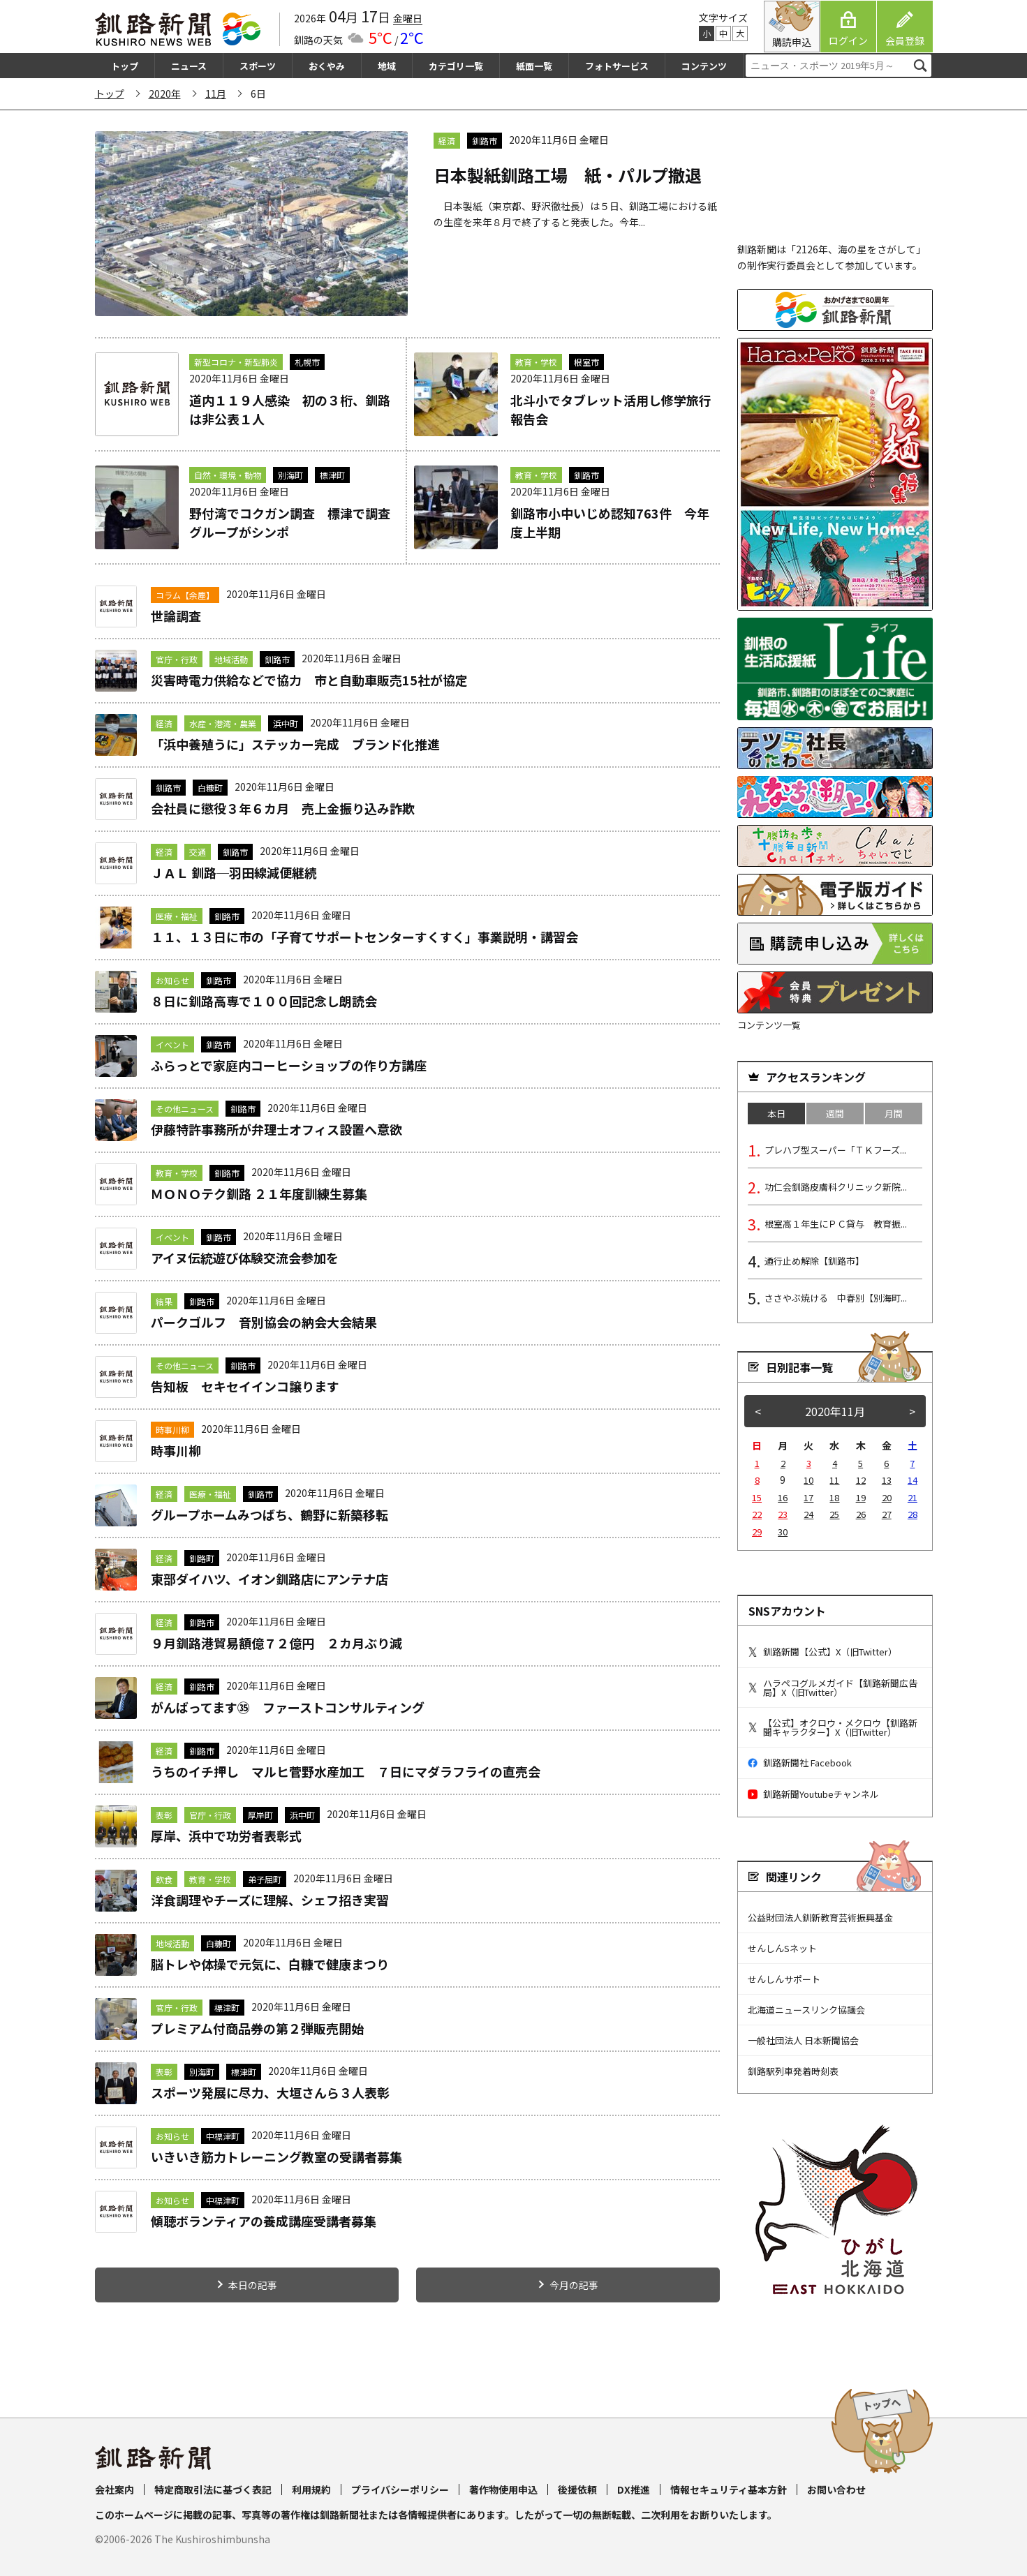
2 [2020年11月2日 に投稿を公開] (783, 1463)
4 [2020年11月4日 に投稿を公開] (834, 1463)
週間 (835, 1113)
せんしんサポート (784, 1979)
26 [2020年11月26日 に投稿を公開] (861, 1514)
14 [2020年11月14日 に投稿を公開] (912, 1480)
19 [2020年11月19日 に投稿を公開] (861, 1497)
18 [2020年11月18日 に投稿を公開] (834, 1497)
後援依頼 (577, 2489)
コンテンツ (704, 66)
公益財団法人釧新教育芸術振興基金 (820, 1917)
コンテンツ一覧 (769, 1024)
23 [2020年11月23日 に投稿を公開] (783, 1514)
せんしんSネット (782, 1948)
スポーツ (257, 66)
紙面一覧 (534, 66)
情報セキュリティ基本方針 (728, 2489)
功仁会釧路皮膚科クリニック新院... (835, 1186)
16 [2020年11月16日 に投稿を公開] (783, 1497)
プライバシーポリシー (400, 2489)
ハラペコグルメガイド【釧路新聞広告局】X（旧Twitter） (832, 1687)
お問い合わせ (836, 2489)
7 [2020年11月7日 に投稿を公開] (912, 1463)
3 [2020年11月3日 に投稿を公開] (808, 1463)
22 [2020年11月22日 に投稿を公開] (757, 1514)
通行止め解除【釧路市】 (814, 1260)
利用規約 (311, 2489)
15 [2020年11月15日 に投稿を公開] (757, 1497)
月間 (894, 1113)
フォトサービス (617, 66)
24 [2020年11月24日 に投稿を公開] (808, 1514)
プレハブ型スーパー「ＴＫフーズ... (835, 1149)
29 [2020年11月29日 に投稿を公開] (757, 1531)
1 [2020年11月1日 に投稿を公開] (757, 1463)
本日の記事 (252, 2285)
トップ (124, 66)
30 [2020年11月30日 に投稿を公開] (783, 1531)
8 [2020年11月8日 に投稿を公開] (757, 1480)
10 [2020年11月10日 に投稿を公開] (808, 1480)
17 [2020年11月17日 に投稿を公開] (808, 1497)
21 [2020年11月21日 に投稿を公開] (912, 1497)
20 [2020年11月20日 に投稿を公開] (887, 1497)
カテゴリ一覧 (456, 66)
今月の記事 (573, 2285)
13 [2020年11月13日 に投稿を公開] (887, 1480)
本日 (776, 1113)
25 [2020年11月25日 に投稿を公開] (834, 1514)
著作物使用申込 (503, 2489)
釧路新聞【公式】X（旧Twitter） (822, 1651)
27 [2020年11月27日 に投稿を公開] (887, 1514)
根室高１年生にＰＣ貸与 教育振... (835, 1223)
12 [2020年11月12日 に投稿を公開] (861, 1480)
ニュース (189, 66)
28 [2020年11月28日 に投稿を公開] (912, 1514)
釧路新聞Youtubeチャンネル (813, 1794)
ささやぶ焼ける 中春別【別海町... (835, 1297)
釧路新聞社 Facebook (800, 1762)
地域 (387, 66)
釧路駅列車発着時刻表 (793, 2071)
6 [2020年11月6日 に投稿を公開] (886, 1463)
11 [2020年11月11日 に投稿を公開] (834, 1480)
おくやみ (327, 66)
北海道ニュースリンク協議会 (806, 2009)
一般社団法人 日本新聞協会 (803, 2040)
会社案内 (114, 2489)
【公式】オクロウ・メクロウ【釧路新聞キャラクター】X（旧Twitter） (832, 1727)
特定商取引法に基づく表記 (213, 2489)
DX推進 (633, 2489)
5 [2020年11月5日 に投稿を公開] (860, 1463)
